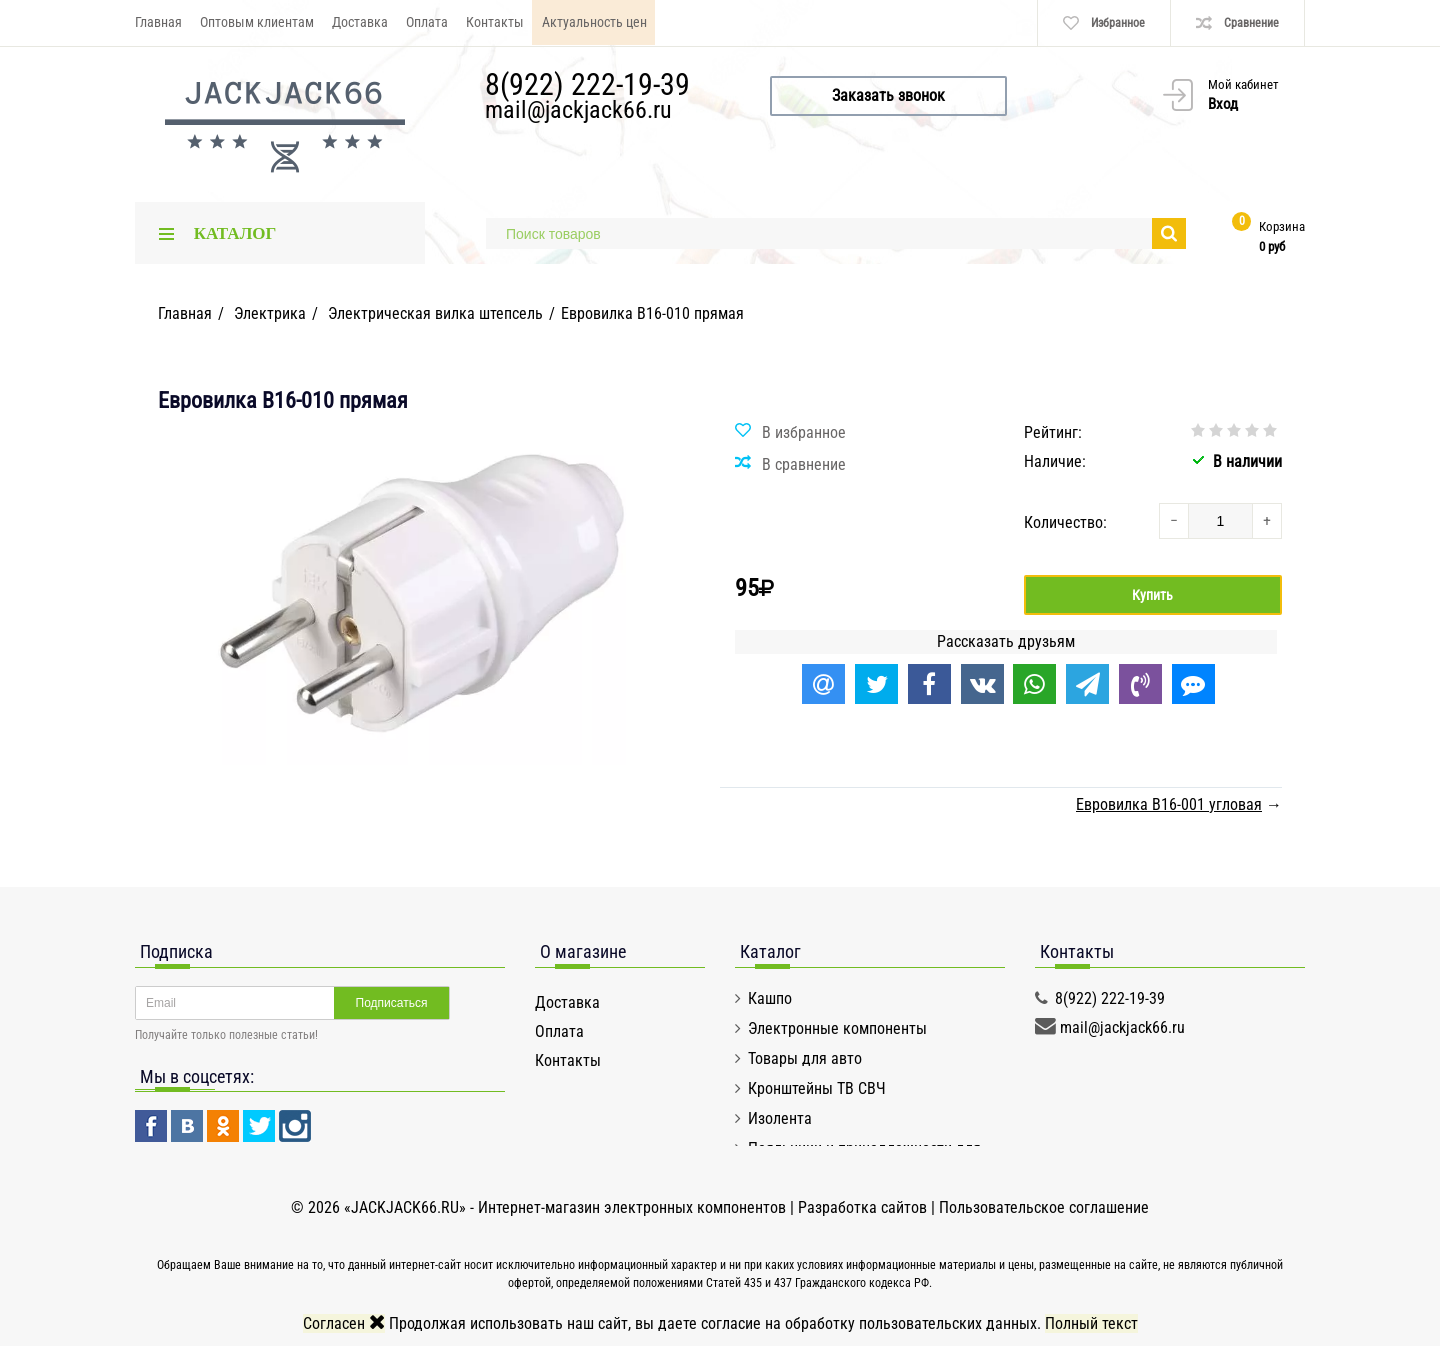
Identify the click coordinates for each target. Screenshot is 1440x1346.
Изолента (780, 1118)
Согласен (344, 1323)
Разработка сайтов (862, 1207)
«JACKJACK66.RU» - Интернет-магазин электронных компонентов (567, 1207)
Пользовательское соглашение (1044, 1207)
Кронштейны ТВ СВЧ (817, 1088)
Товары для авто (805, 1058)
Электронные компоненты (837, 1028)
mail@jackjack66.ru (578, 110)
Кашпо (770, 998)
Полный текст (1091, 1323)
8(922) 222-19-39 (587, 84)
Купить (1152, 595)
